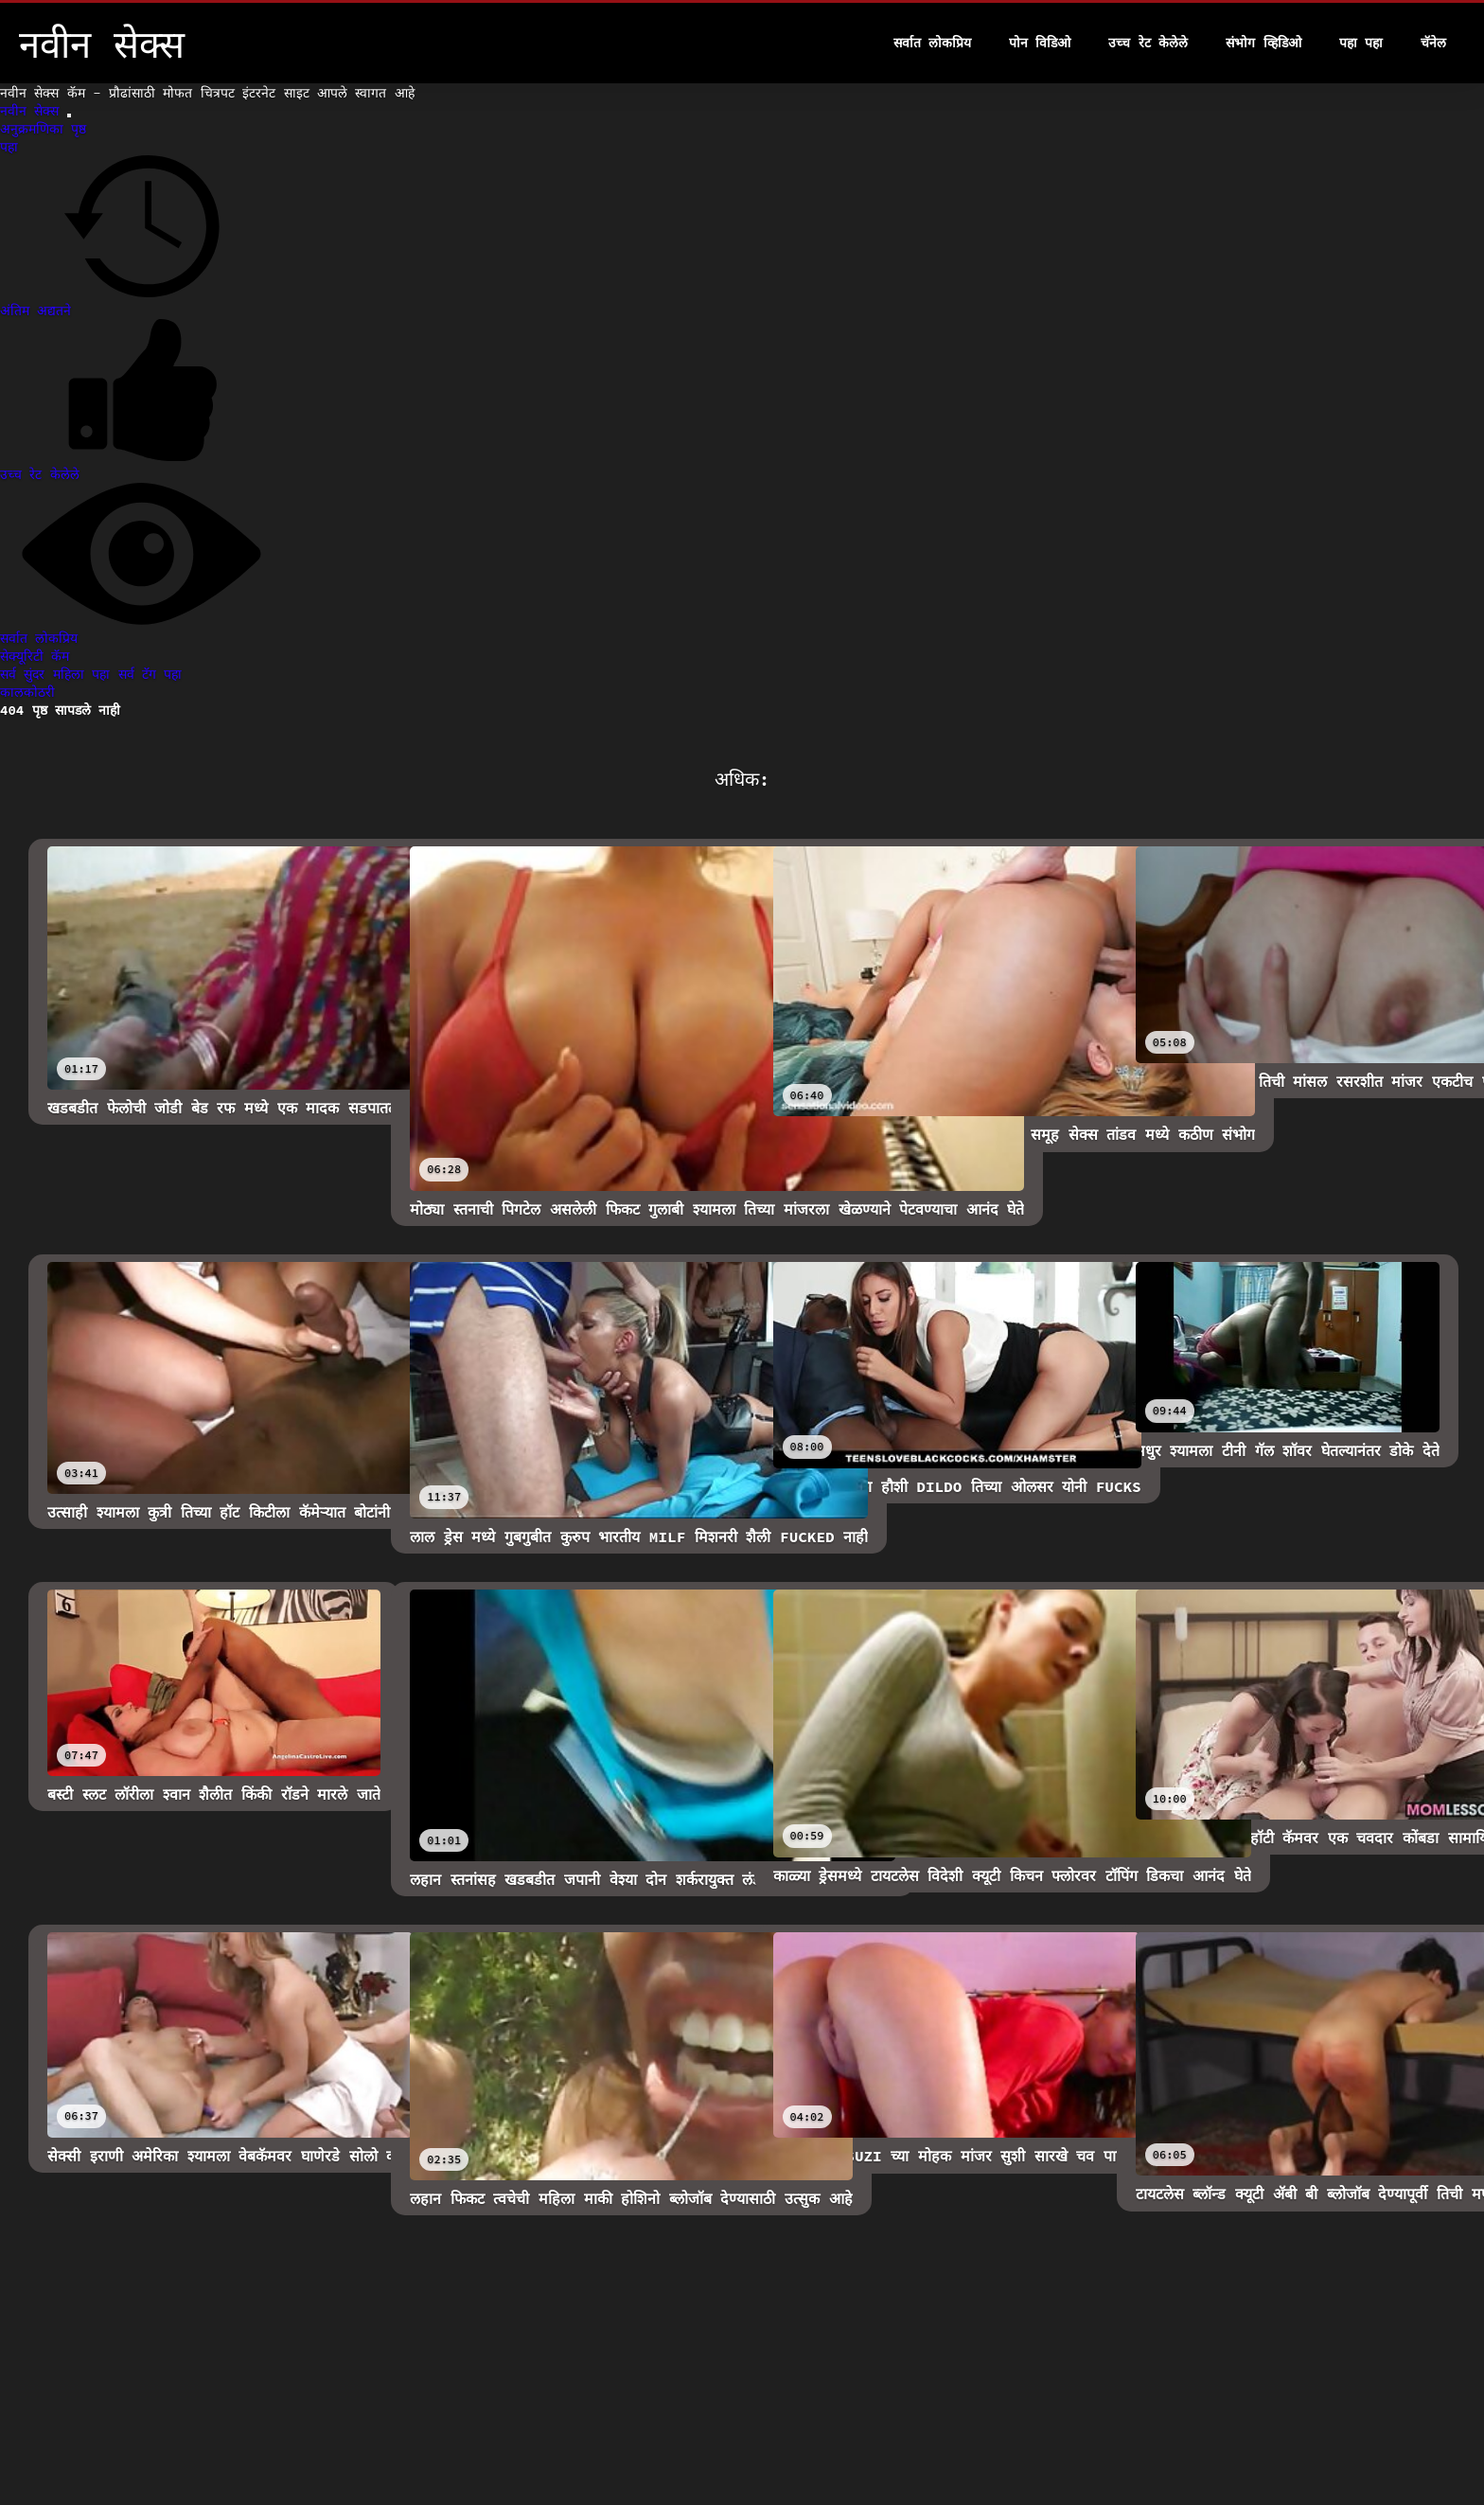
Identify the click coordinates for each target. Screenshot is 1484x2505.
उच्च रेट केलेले (1148, 42)
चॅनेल (1433, 42)
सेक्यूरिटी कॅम (34, 656)
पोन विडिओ (1039, 42)
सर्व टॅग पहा (150, 674)
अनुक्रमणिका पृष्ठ (43, 128)
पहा (9, 146)
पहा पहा (1361, 42)
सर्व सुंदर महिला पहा (59, 674)
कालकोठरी (27, 692)
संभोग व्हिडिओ (1263, 42)
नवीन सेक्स (33, 110)
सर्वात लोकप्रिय (932, 42)
